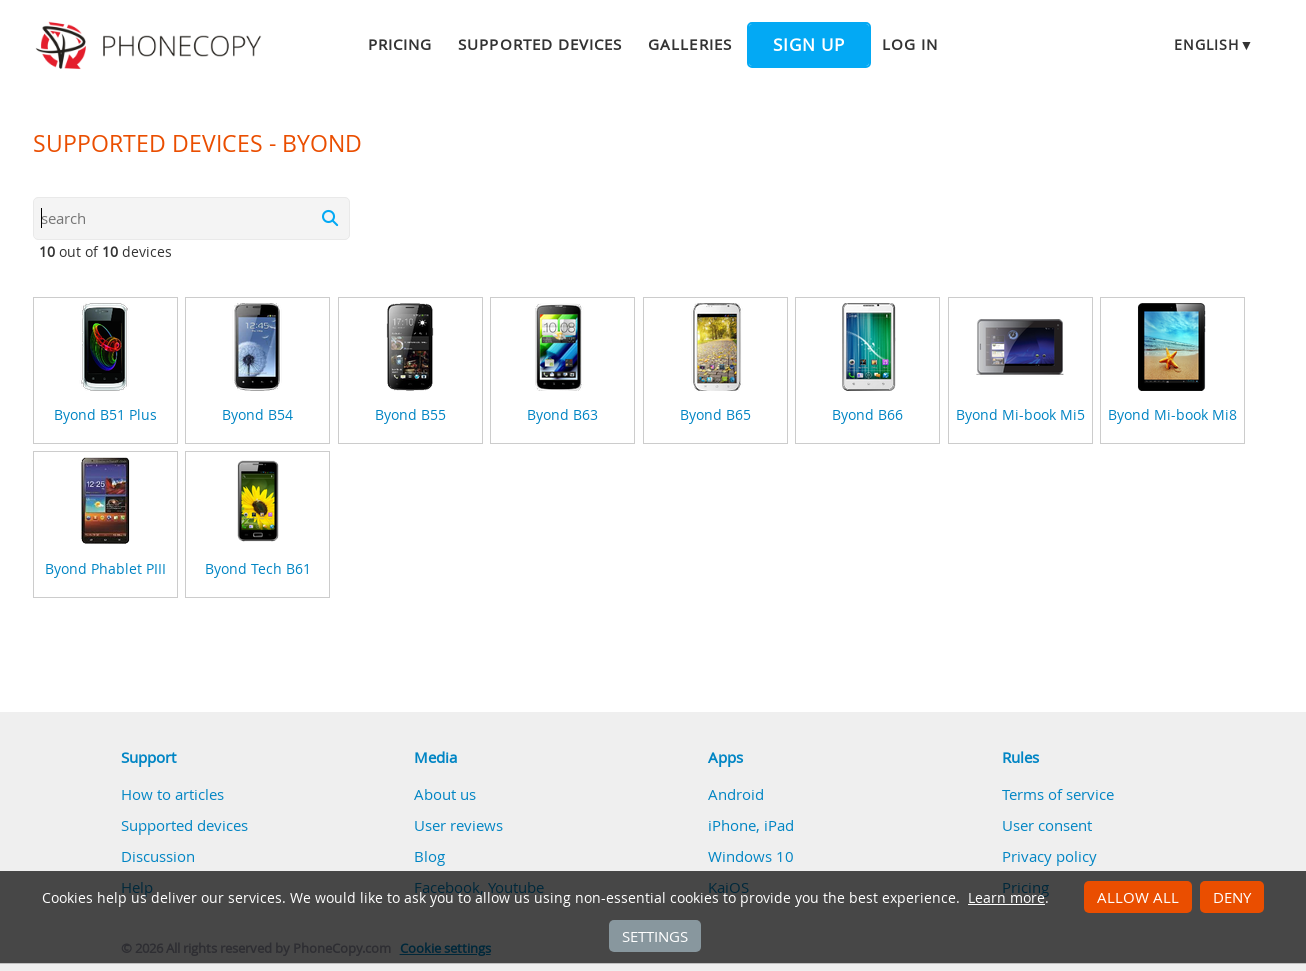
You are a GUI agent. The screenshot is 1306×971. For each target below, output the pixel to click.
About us (445, 794)
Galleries (689, 44)
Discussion (158, 856)
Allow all (1138, 897)
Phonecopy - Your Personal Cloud (151, 46)
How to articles (172, 794)
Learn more (1006, 898)
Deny (1232, 897)
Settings (655, 936)
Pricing (400, 44)
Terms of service (1058, 794)
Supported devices (540, 44)
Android (736, 794)
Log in (910, 44)
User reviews (458, 825)
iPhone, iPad (751, 825)
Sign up (809, 45)
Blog (429, 856)
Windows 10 (751, 856)
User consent (1047, 825)
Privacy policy (1049, 856)
